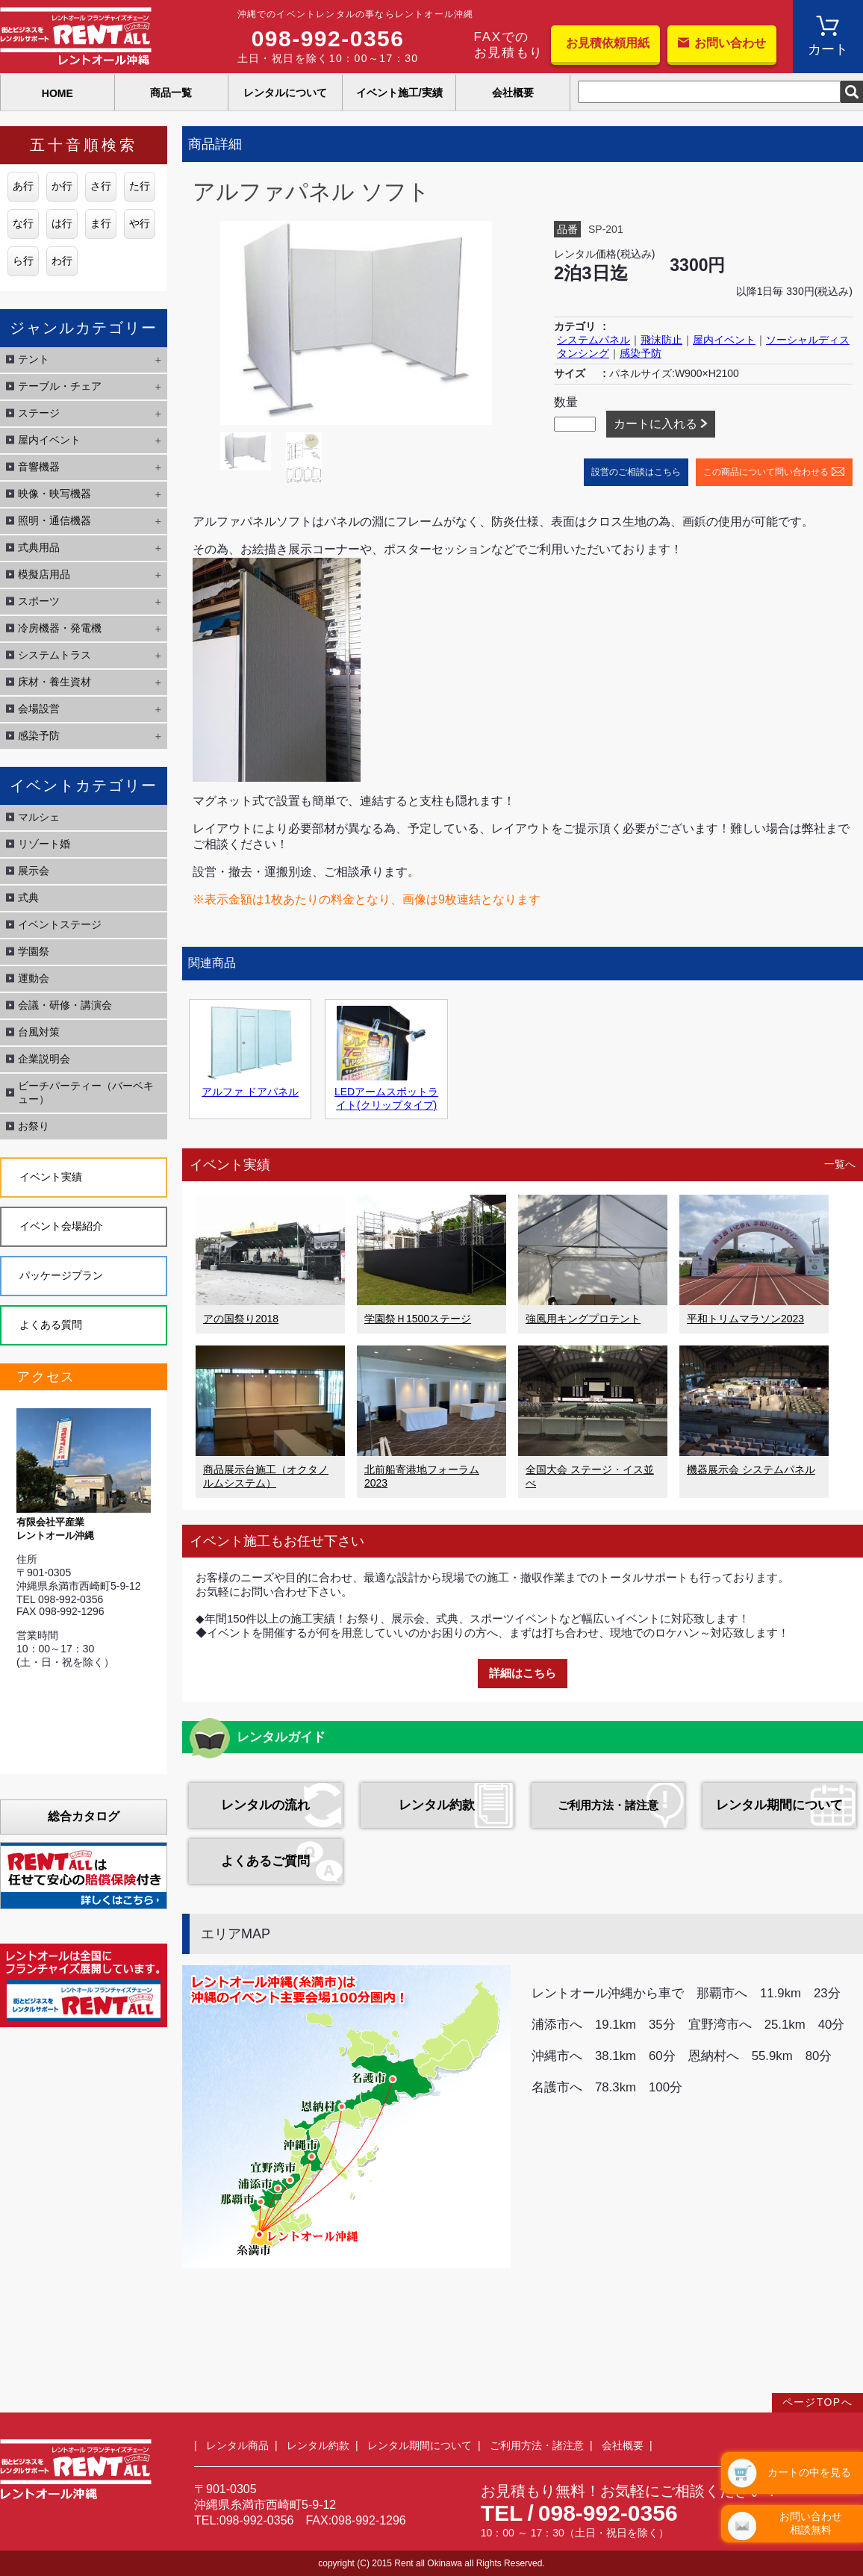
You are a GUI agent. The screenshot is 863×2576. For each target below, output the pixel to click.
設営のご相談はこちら (636, 472)
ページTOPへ (817, 2402)
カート (828, 49)
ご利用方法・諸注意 (608, 1805)
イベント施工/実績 (399, 93)
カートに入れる (655, 423)
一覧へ (840, 1164)
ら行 (23, 261)
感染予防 (640, 353)
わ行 (62, 261)
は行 (62, 223)
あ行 (23, 186)
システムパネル (593, 340)
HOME (57, 93)
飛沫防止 (661, 340)
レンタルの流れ (265, 1805)
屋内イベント (724, 340)
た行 (139, 186)
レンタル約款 (437, 1805)
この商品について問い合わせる (766, 472)
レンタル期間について (779, 1805)
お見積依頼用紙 (607, 43)
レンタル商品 (237, 2445)
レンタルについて (285, 93)
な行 (23, 223)
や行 (139, 223)
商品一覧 (171, 93)
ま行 (100, 223)
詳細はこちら (522, 1673)
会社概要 (513, 93)
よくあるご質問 (265, 1861)
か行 (62, 186)
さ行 (100, 186)
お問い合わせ (730, 43)
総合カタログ (83, 1816)
